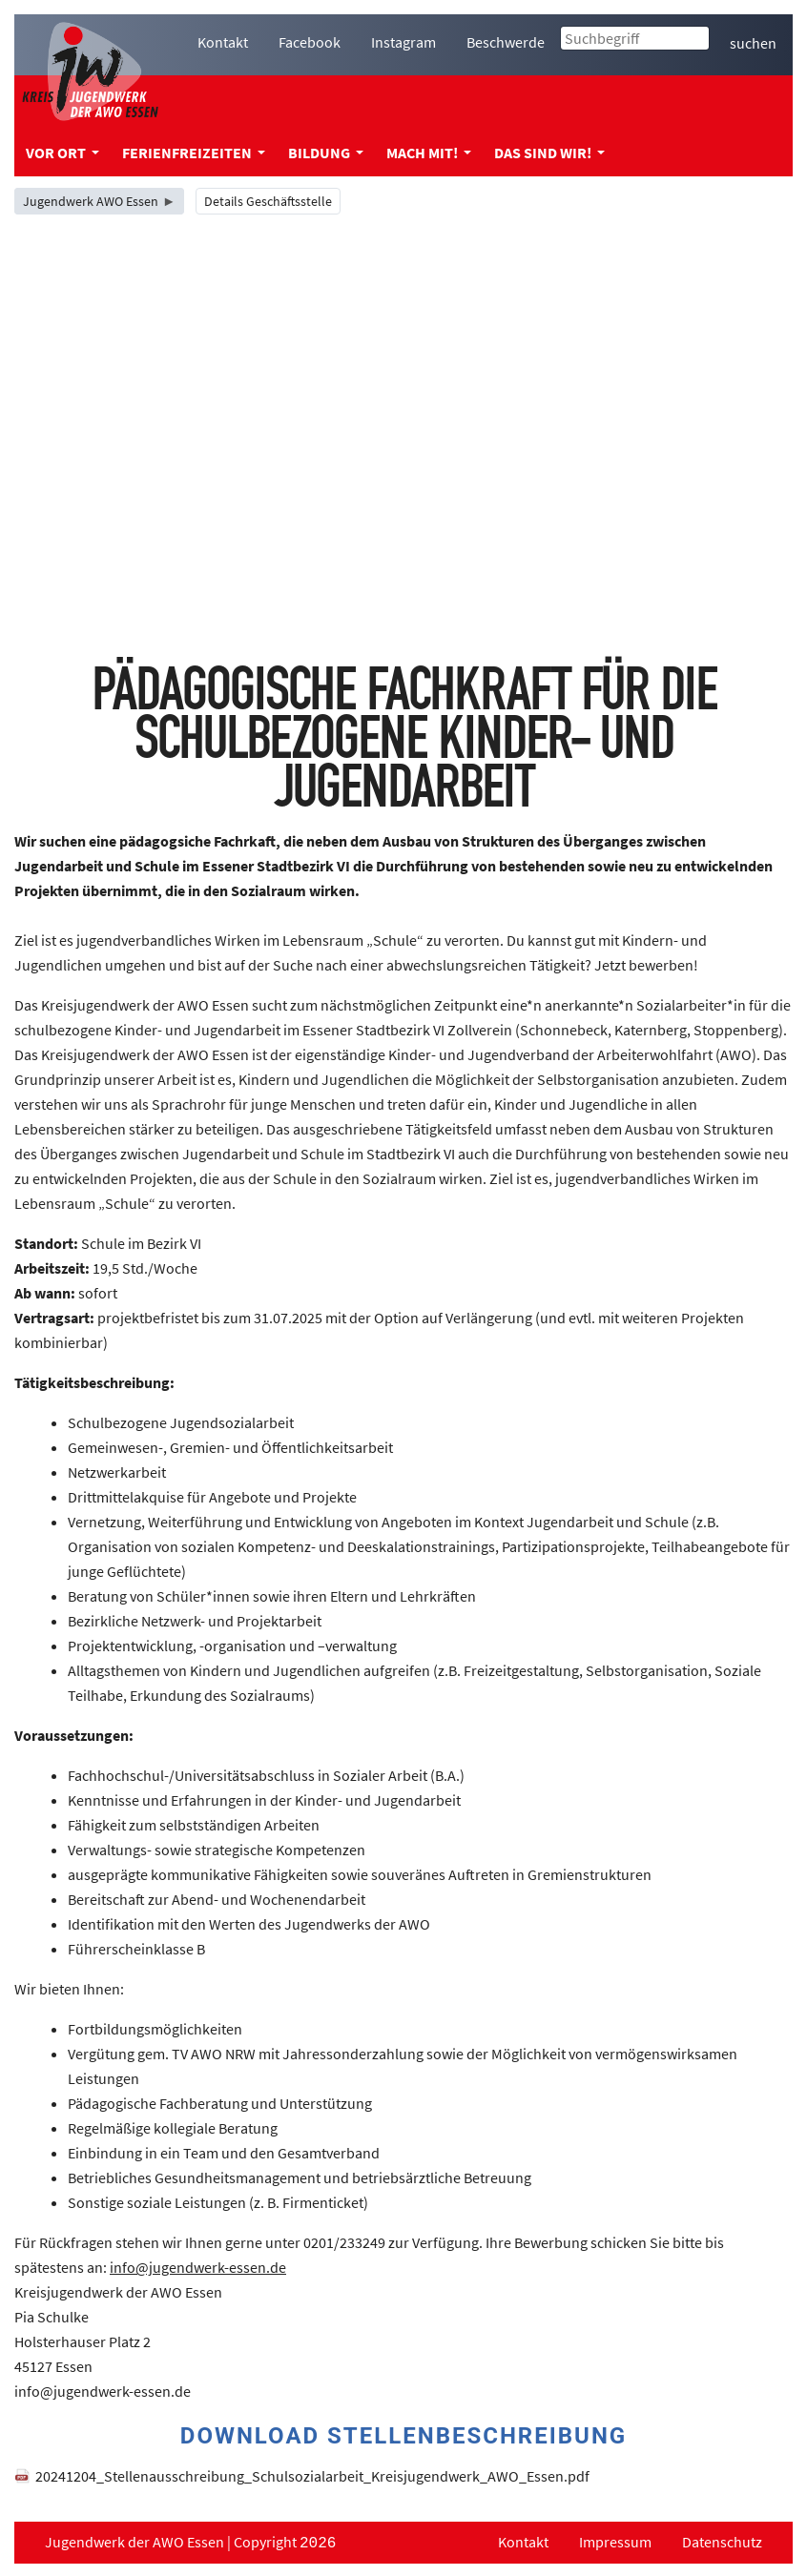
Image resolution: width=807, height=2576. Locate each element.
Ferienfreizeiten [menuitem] (193, 152)
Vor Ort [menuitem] (62, 152)
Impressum (615, 2541)
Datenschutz (722, 2541)
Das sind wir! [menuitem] (549, 152)
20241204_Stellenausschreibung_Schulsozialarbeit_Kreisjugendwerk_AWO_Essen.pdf (312, 2475)
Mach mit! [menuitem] (428, 152)
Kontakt (523, 2541)
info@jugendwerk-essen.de (198, 2267)
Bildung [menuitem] (325, 152)
